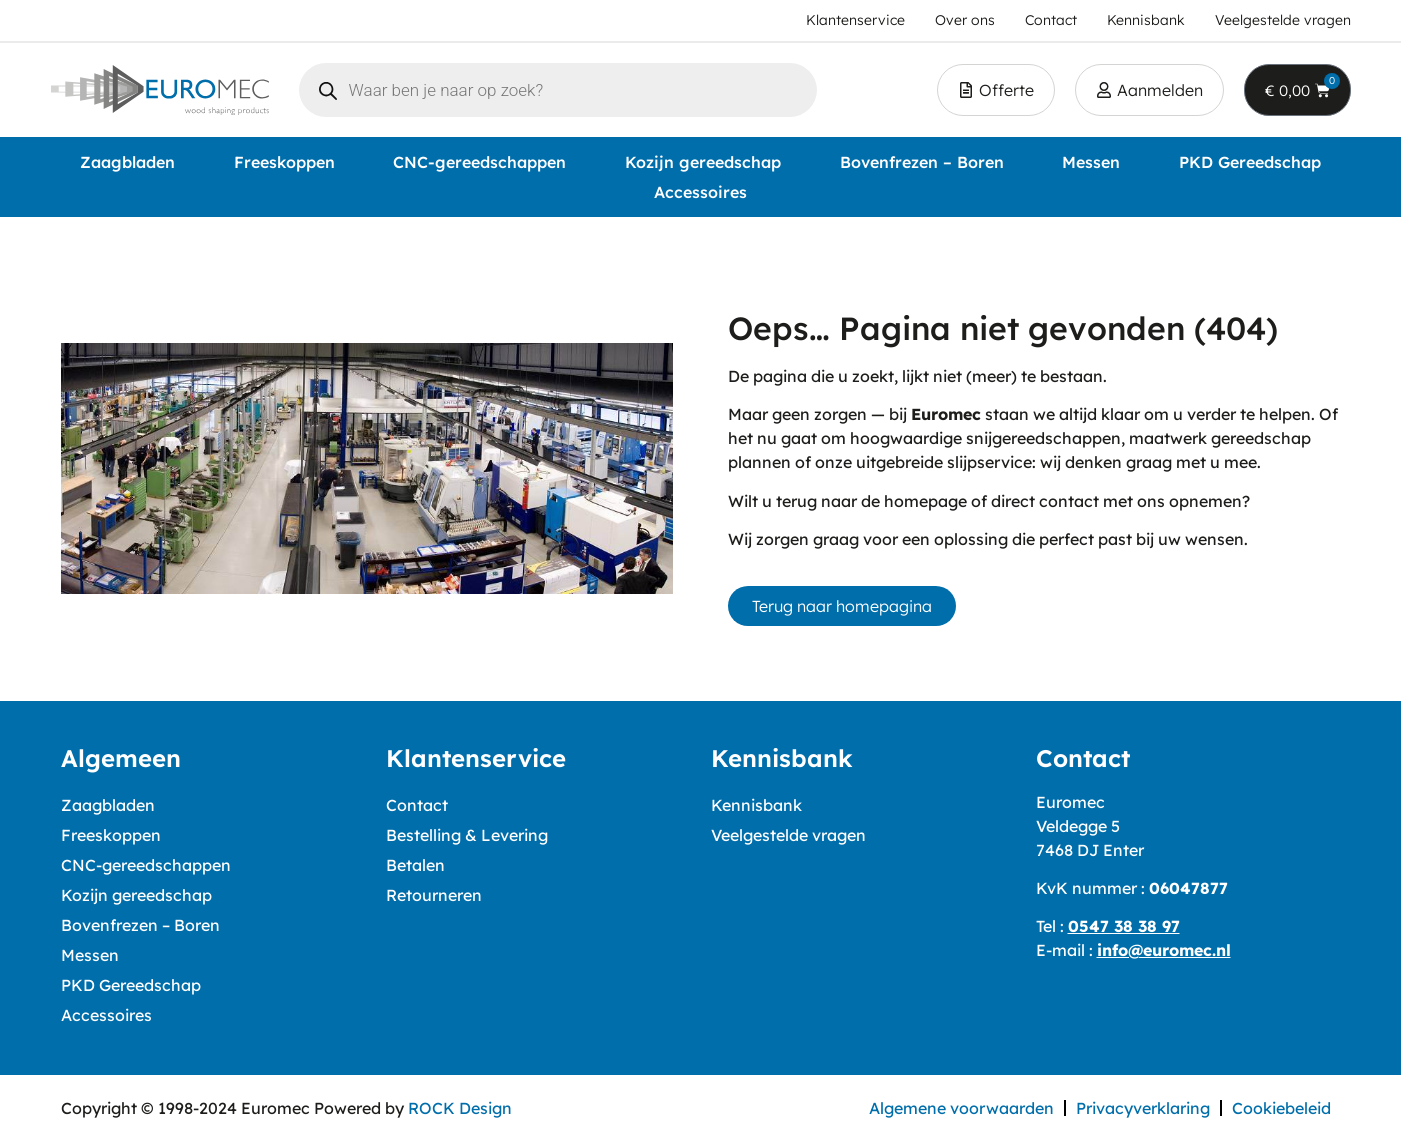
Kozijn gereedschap (703, 162)
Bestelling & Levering (467, 835)
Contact (417, 805)
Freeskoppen (284, 162)
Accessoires (700, 192)
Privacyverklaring (1143, 1108)
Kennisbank (756, 805)
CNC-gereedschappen (479, 162)
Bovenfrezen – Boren (922, 162)
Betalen (415, 865)
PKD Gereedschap (1250, 162)
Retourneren (434, 895)
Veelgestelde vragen (788, 835)
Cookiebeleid (1281, 1108)
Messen (1091, 162)
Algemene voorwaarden (961, 1108)
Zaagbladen (127, 162)
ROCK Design (460, 1108)
